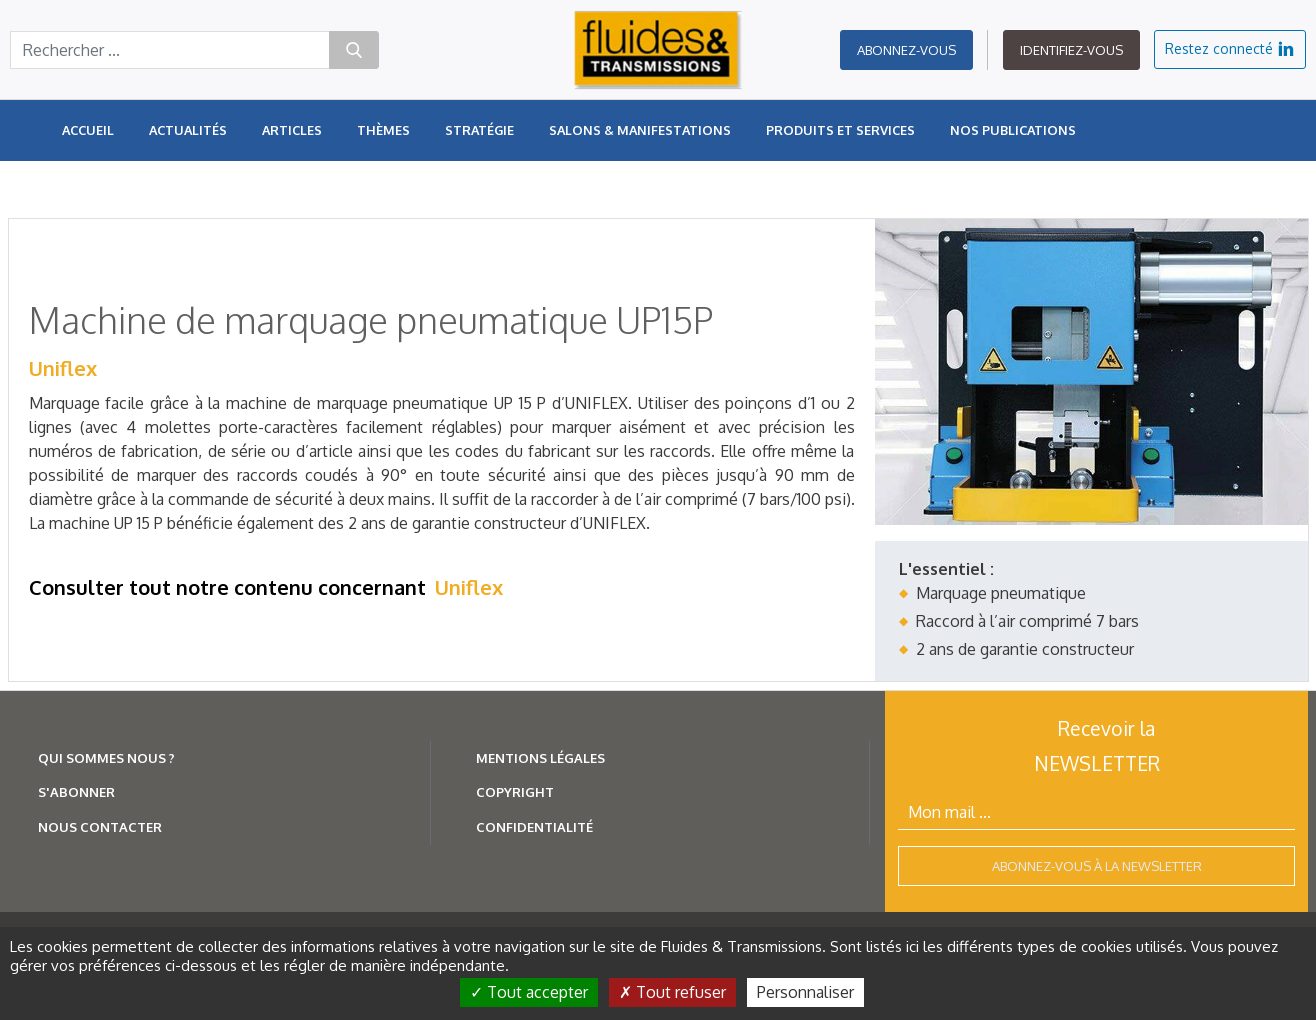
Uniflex (63, 368)
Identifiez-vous (1071, 50)
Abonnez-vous (906, 50)
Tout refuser (672, 992)
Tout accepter (529, 992)
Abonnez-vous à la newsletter (1097, 866)
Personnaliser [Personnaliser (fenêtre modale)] (805, 992)
